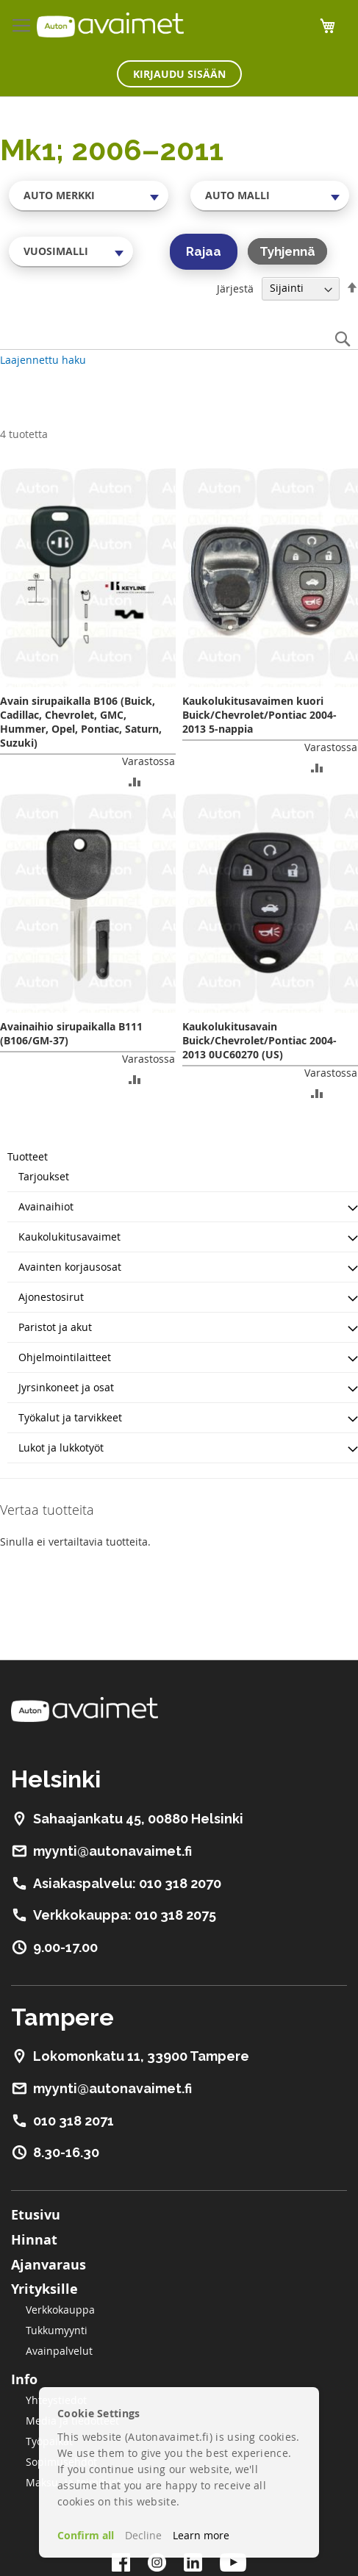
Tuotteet (27, 1156)
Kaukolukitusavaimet (69, 1237)
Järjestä (235, 288)
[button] (135, 781)
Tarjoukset (43, 1176)
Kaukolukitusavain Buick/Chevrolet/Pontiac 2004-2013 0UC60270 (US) (259, 1040)
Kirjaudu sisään (179, 74)
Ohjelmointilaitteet (64, 1357)
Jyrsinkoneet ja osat (66, 1387)
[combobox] (88, 195)
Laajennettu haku (43, 360)
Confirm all (85, 2535)
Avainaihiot (46, 1206)
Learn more (201, 2535)
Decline (143, 2535)
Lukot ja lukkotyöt (61, 1447)
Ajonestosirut (51, 1297)
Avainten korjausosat (69, 1267)
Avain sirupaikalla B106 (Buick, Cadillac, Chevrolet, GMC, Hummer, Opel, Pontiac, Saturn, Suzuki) (81, 722)
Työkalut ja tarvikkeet (70, 1417)
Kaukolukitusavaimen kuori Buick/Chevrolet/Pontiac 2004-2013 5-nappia (259, 715)
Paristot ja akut (55, 1327)
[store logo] (110, 24)
